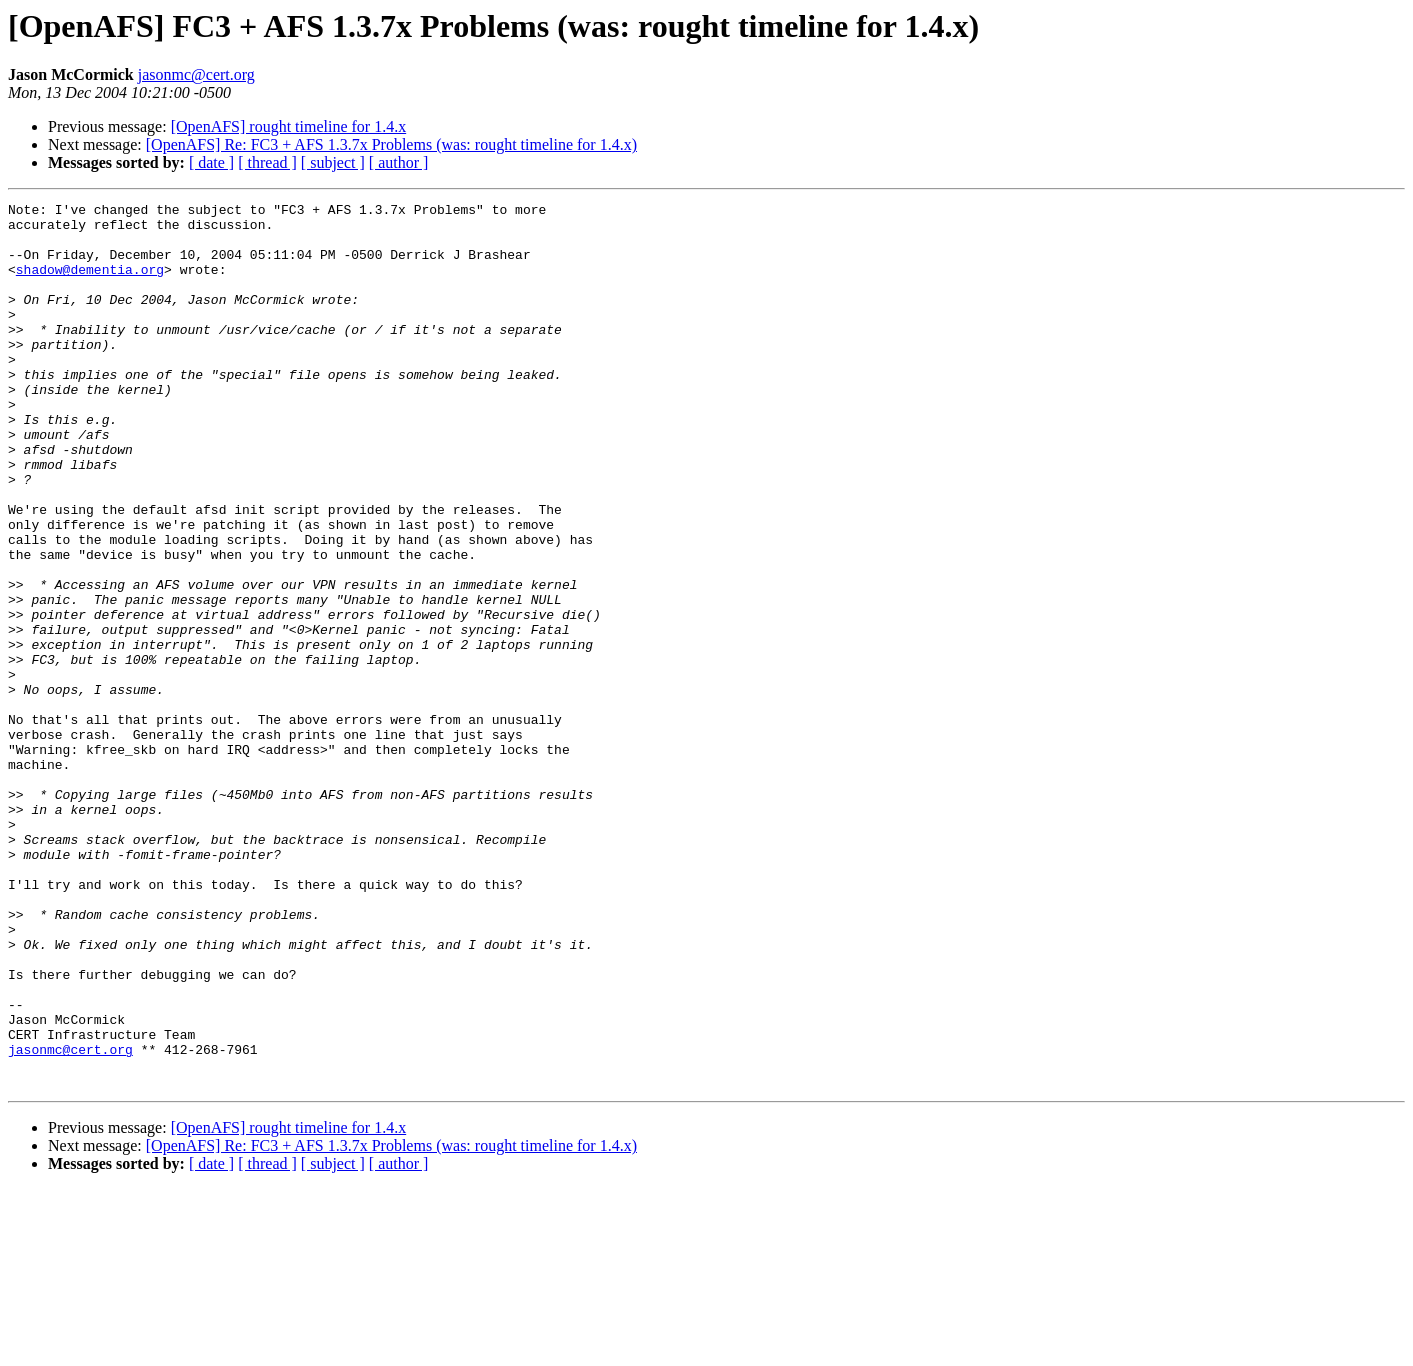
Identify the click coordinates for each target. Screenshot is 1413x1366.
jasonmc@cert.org (196, 74)
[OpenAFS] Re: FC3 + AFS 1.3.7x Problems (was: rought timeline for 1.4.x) (391, 144)
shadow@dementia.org (90, 284)
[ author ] (399, 162)
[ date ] (211, 162)
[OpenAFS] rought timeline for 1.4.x (289, 126)
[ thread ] (267, 162)
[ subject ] (333, 162)
